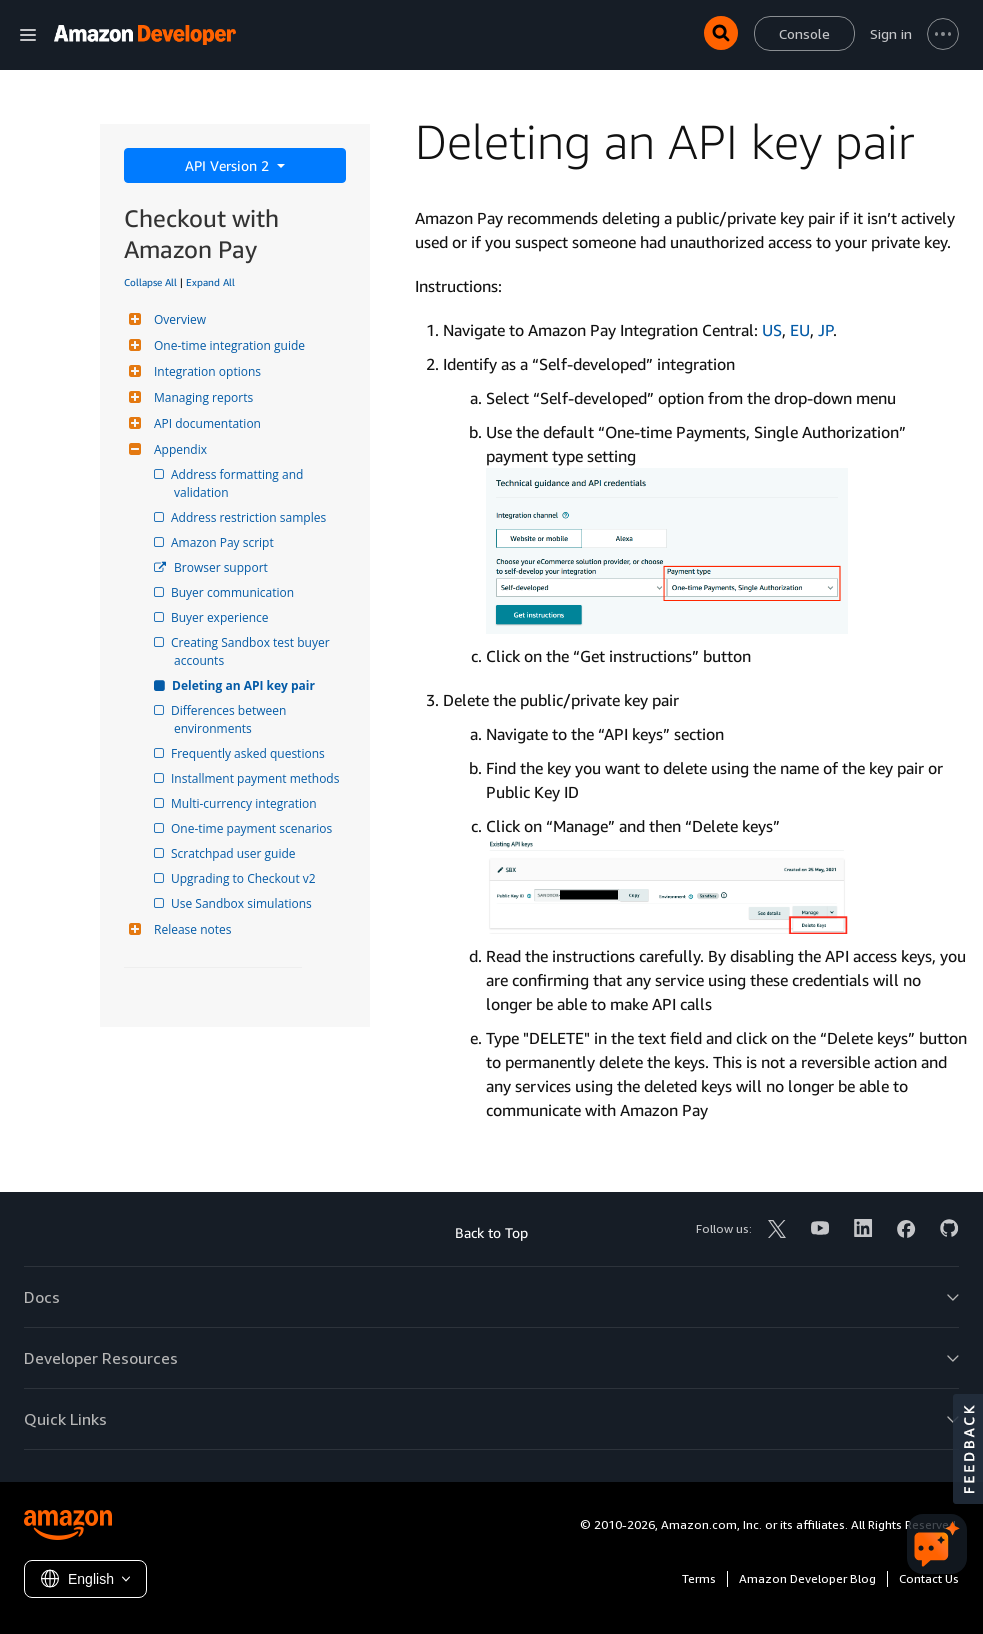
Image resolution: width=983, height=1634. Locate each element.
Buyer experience (221, 617)
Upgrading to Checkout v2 (245, 878)
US (772, 330)
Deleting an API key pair (244, 685)
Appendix (178, 449)
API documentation (205, 423)
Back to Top (491, 1232)
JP (825, 330)
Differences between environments (232, 719)
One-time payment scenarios (253, 828)
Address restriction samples (250, 517)
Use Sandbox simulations (243, 903)
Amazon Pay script (224, 542)
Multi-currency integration (245, 803)
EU (800, 330)
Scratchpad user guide (235, 853)
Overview (177, 319)
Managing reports (201, 397)
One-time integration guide (227, 345)
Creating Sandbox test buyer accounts (253, 651)
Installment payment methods (256, 778)
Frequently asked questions (249, 753)
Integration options (205, 371)
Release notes (190, 929)
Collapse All (150, 282)
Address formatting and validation (240, 483)
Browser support (221, 567)
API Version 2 (229, 165)
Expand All (210, 282)
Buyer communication (234, 592)
